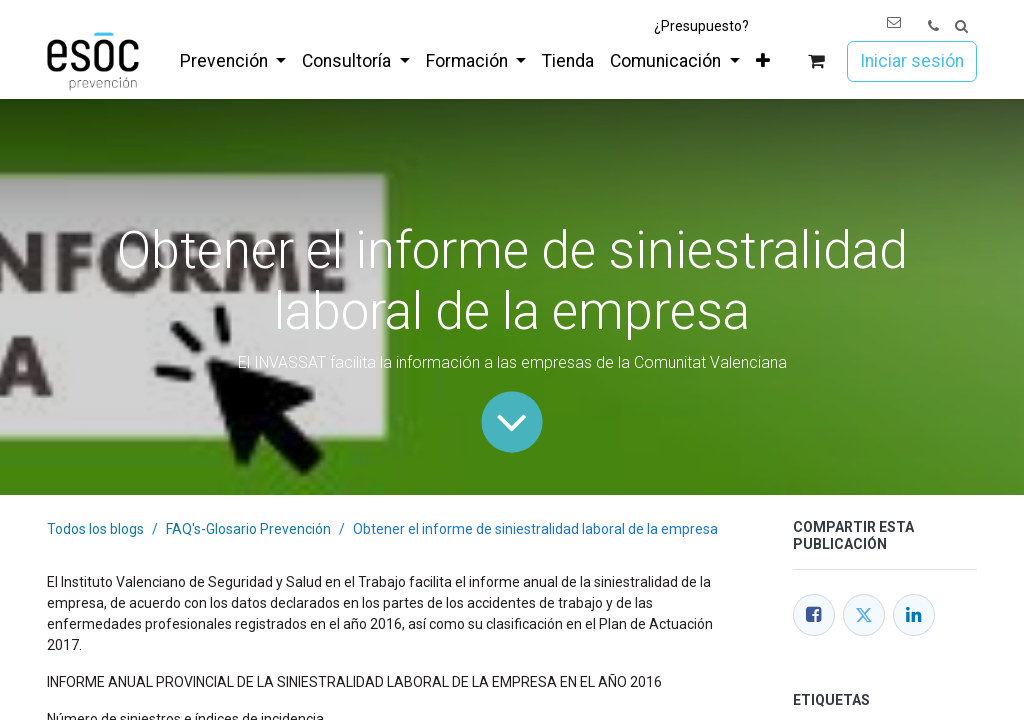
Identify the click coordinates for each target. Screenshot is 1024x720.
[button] (961, 26)
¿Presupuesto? (701, 26)
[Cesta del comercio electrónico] (816, 61)
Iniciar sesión (912, 61)
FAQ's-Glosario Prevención (248, 529)
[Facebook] (814, 615)
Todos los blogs (95, 529)
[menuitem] (233, 61)
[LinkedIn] (914, 615)
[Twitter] (864, 615)
